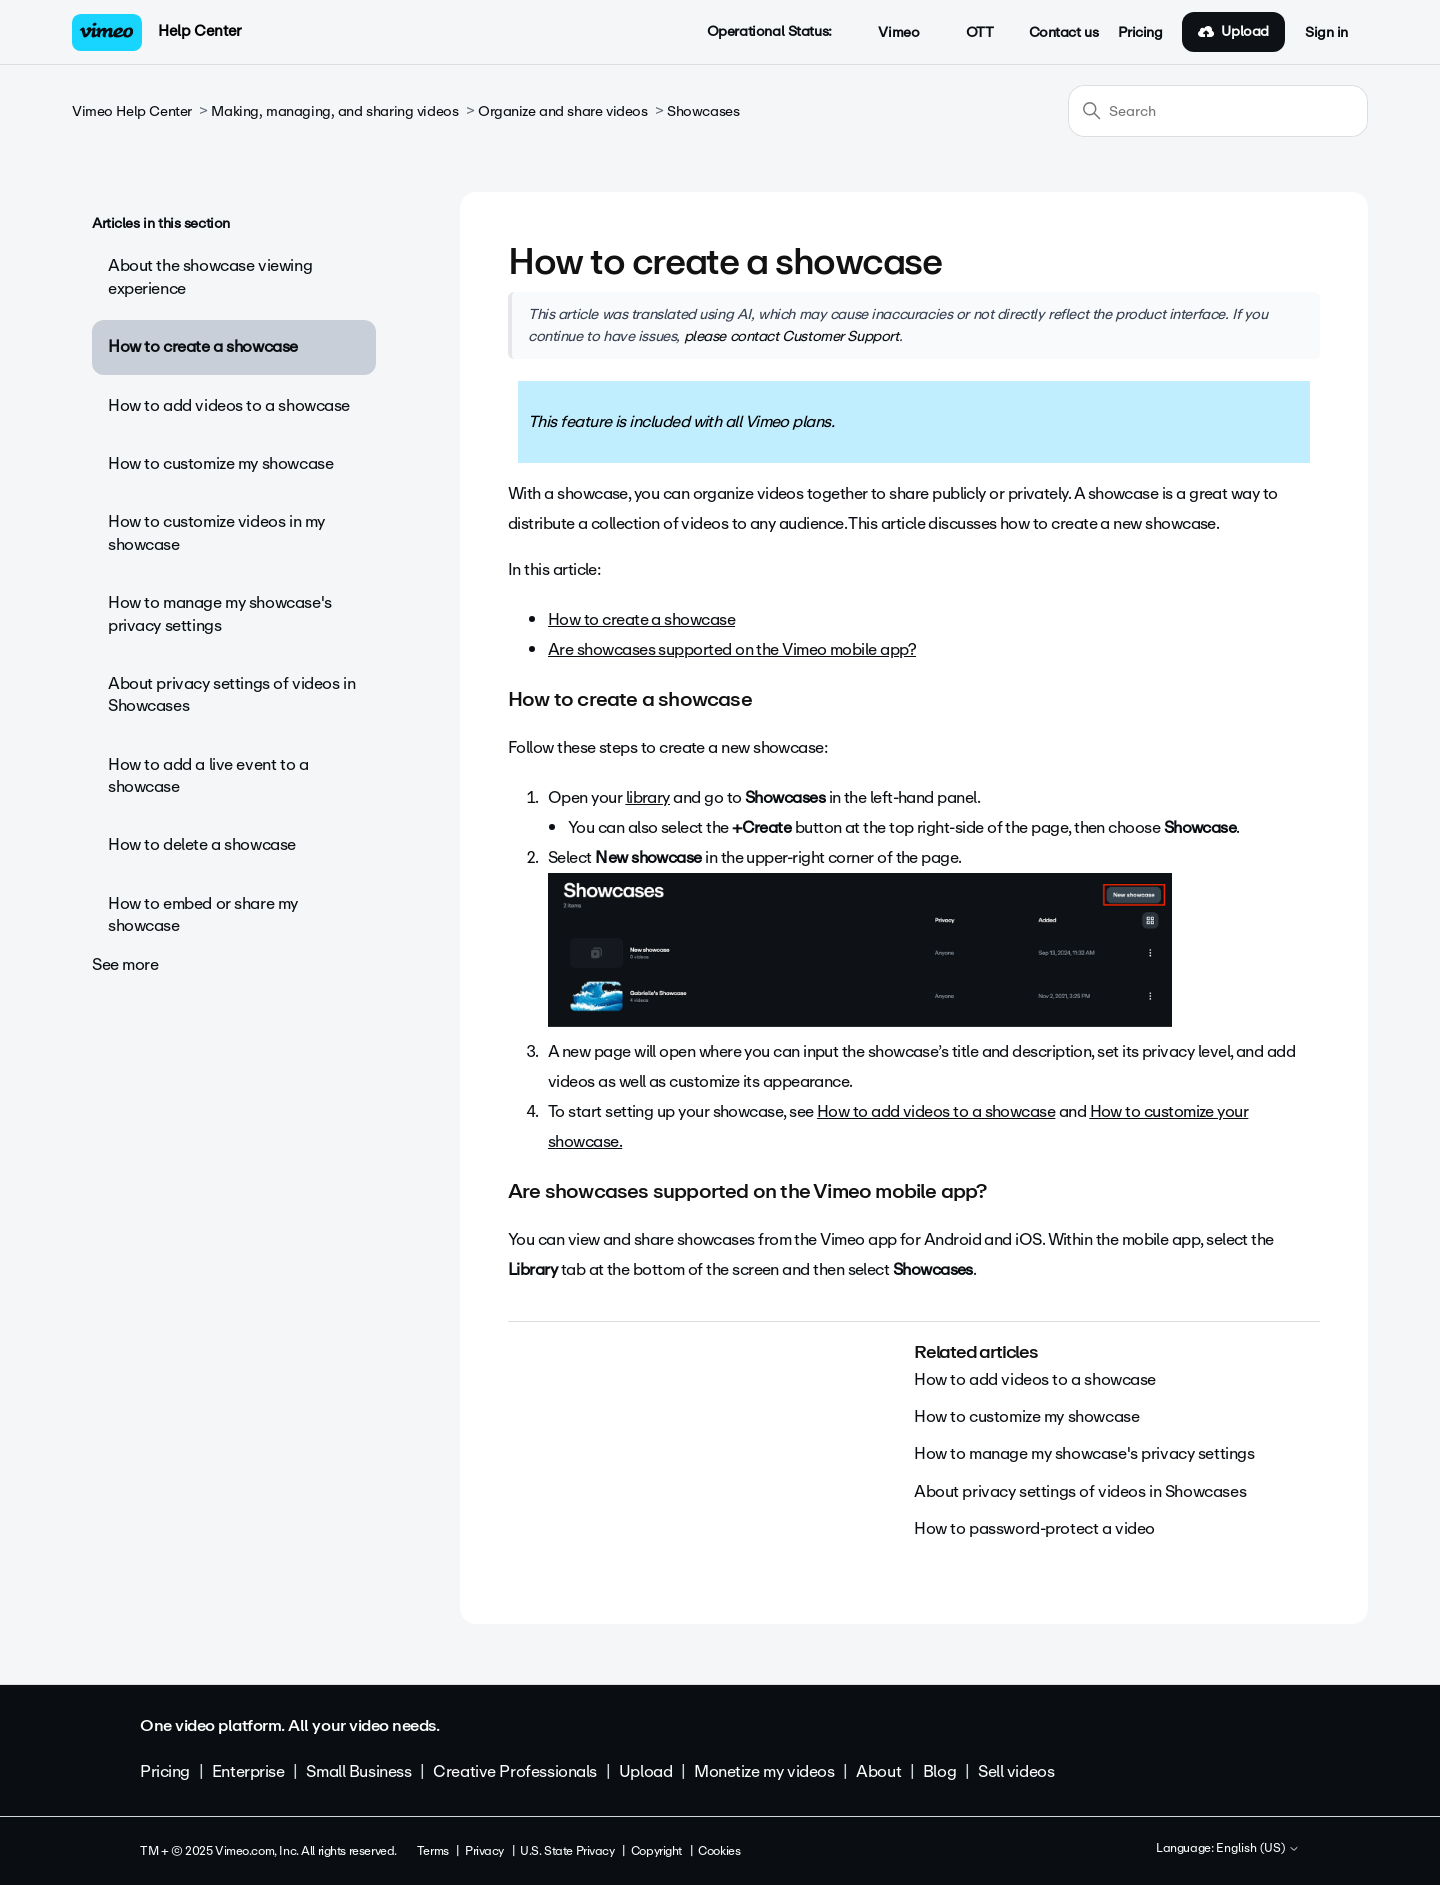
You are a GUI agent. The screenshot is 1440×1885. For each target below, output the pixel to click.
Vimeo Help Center (132, 111)
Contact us (1064, 33)
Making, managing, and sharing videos (334, 111)
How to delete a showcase (202, 844)
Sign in (1326, 33)
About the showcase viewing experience (210, 276)
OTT (968, 33)
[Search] (1218, 111)
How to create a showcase (203, 346)
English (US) (1258, 1849)
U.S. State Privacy (567, 1851)
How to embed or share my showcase (203, 914)
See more (125, 964)
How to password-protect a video (1034, 1528)
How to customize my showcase (220, 463)
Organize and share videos (563, 111)
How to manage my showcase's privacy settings (220, 613)
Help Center (199, 31)
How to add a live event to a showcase (208, 775)
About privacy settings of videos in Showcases (231, 694)
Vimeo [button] (888, 33)
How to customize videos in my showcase (216, 532)
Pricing (1140, 33)
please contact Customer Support (791, 336)
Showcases (703, 111)
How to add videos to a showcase (229, 405)
